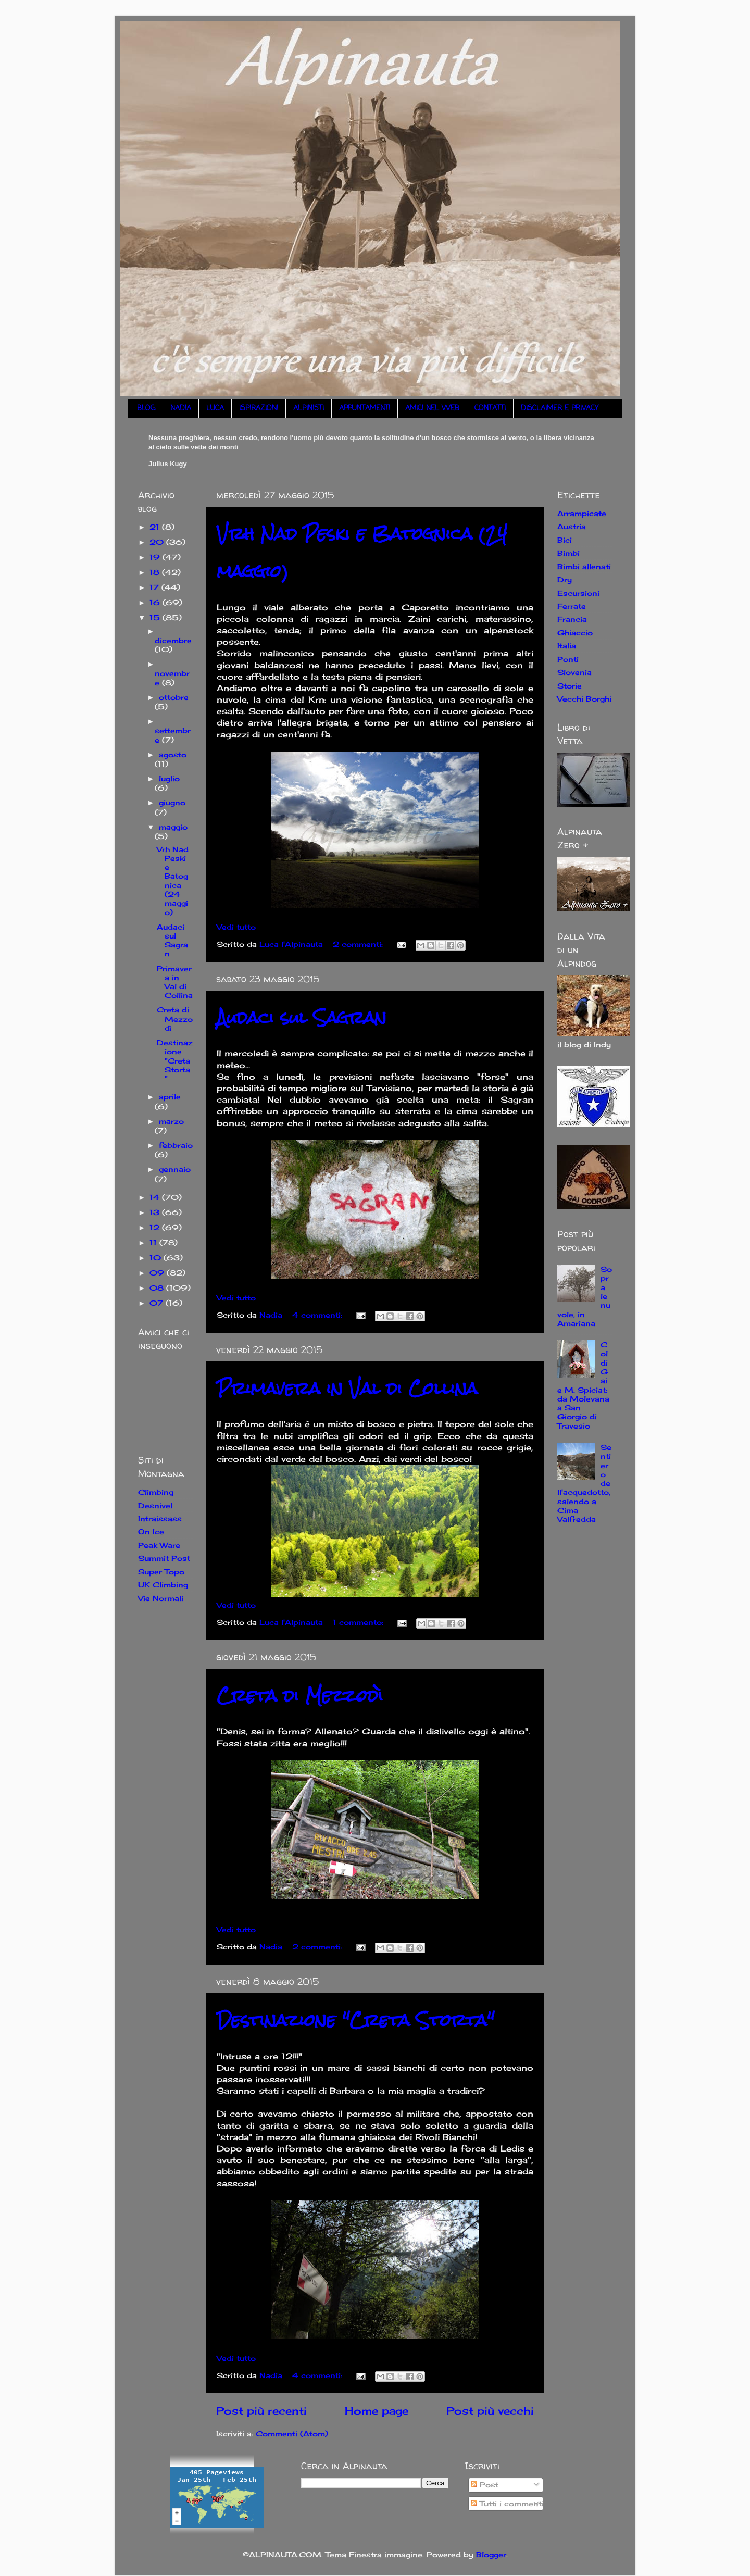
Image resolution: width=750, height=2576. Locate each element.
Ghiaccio (575, 632)
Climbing (155, 1491)
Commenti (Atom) (292, 2433)
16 (155, 602)
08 (157, 1287)
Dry (564, 579)
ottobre (174, 697)
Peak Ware (159, 1545)
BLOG (146, 408)
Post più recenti (261, 2410)
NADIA (180, 408)
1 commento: (359, 1622)
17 (155, 587)
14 (155, 1197)
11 (154, 1242)
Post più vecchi (490, 2410)
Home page (376, 2410)
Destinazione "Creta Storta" (355, 2020)
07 (157, 1302)
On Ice (151, 1531)
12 (155, 1227)
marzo (171, 1121)
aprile (170, 1096)
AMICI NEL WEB (432, 408)
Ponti (568, 659)
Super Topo (161, 1571)
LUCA (215, 408)
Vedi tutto (236, 926)
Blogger (491, 2554)
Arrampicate (581, 513)
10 (156, 1257)
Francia (572, 619)
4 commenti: (318, 1314)
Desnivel (155, 1505)
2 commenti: (359, 944)
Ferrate (571, 606)
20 (157, 541)
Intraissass (160, 1518)
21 (155, 526)
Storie (569, 685)
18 (155, 572)
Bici (564, 539)
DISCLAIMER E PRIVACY (559, 408)
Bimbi (568, 552)
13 (155, 1212)
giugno (172, 802)
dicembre (173, 640)
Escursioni (578, 593)
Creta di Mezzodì (300, 1695)
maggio (173, 826)
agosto (172, 754)
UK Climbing (163, 1584)
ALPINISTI (308, 408)
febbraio (176, 1145)
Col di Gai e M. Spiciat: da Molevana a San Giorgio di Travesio (583, 1385)
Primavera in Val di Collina (347, 1388)
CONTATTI (490, 408)
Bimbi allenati (584, 566)
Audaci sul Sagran (301, 1017)
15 (155, 617)
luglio (169, 778)
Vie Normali (160, 1598)
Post (484, 2484)
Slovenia (574, 672)
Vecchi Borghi (584, 698)
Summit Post (164, 1558)
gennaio (175, 1169)
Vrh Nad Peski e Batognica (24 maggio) (173, 881)
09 (158, 1272)
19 (155, 557)
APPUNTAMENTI (364, 408)
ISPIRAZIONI (258, 408)
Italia (566, 645)
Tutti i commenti (507, 2503)
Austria (571, 526)
